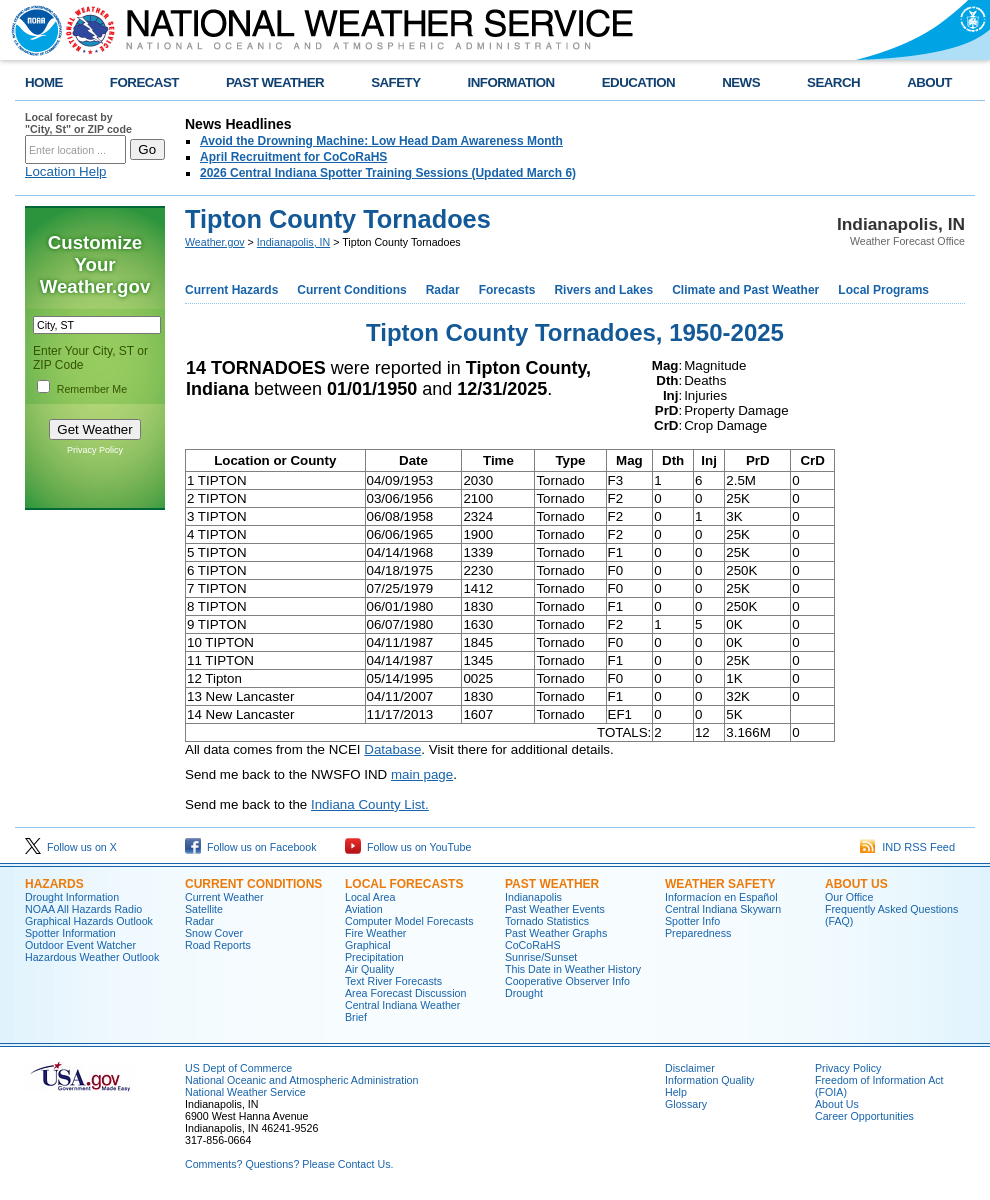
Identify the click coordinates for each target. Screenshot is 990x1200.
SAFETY (395, 82)
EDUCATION (638, 82)
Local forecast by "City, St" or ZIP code (78, 123)
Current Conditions (351, 290)
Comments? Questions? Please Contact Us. (289, 1164)
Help (676, 1092)
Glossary (686, 1104)
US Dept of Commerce (238, 1068)
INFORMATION (511, 82)
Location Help (66, 171)
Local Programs (883, 290)
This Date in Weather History (573, 969)
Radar (443, 290)
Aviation (364, 909)
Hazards (54, 884)
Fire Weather (375, 933)
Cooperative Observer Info (567, 981)
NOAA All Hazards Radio (83, 909)
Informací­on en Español (721, 897)
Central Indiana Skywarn (723, 909)
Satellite (204, 909)
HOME (44, 82)
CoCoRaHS (533, 945)
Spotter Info (692, 921)
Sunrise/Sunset (541, 957)
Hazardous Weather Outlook (92, 957)
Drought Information (72, 897)
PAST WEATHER (275, 82)
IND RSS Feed (907, 847)
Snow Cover (214, 933)
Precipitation (374, 957)
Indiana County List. (370, 804)
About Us (856, 884)
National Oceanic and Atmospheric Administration (301, 1080)
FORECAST (144, 82)
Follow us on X (71, 847)
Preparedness (698, 933)
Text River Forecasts (393, 981)
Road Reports (218, 945)
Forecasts (507, 290)
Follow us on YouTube (408, 847)
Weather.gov (215, 242)
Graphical (368, 945)
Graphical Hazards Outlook (89, 921)
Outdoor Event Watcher (80, 945)
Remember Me (92, 389)
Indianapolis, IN (293, 242)
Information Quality (709, 1080)
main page (422, 774)
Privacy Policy (95, 450)
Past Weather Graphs (556, 933)
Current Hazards (231, 290)
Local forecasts (404, 884)
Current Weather (224, 897)
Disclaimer (690, 1068)
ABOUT (929, 82)
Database (392, 749)
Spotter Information (70, 933)
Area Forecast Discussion (405, 993)
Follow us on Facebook (251, 847)
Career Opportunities (864, 1116)
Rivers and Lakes (603, 290)
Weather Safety (720, 884)
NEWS (741, 82)
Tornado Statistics (547, 921)
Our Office (849, 897)
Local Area (370, 897)
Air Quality (369, 969)
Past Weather (552, 884)
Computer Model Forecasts (409, 921)
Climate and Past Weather (745, 290)
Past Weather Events (555, 909)
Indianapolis (533, 897)
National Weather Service (245, 1092)
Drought (524, 993)
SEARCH (833, 82)
